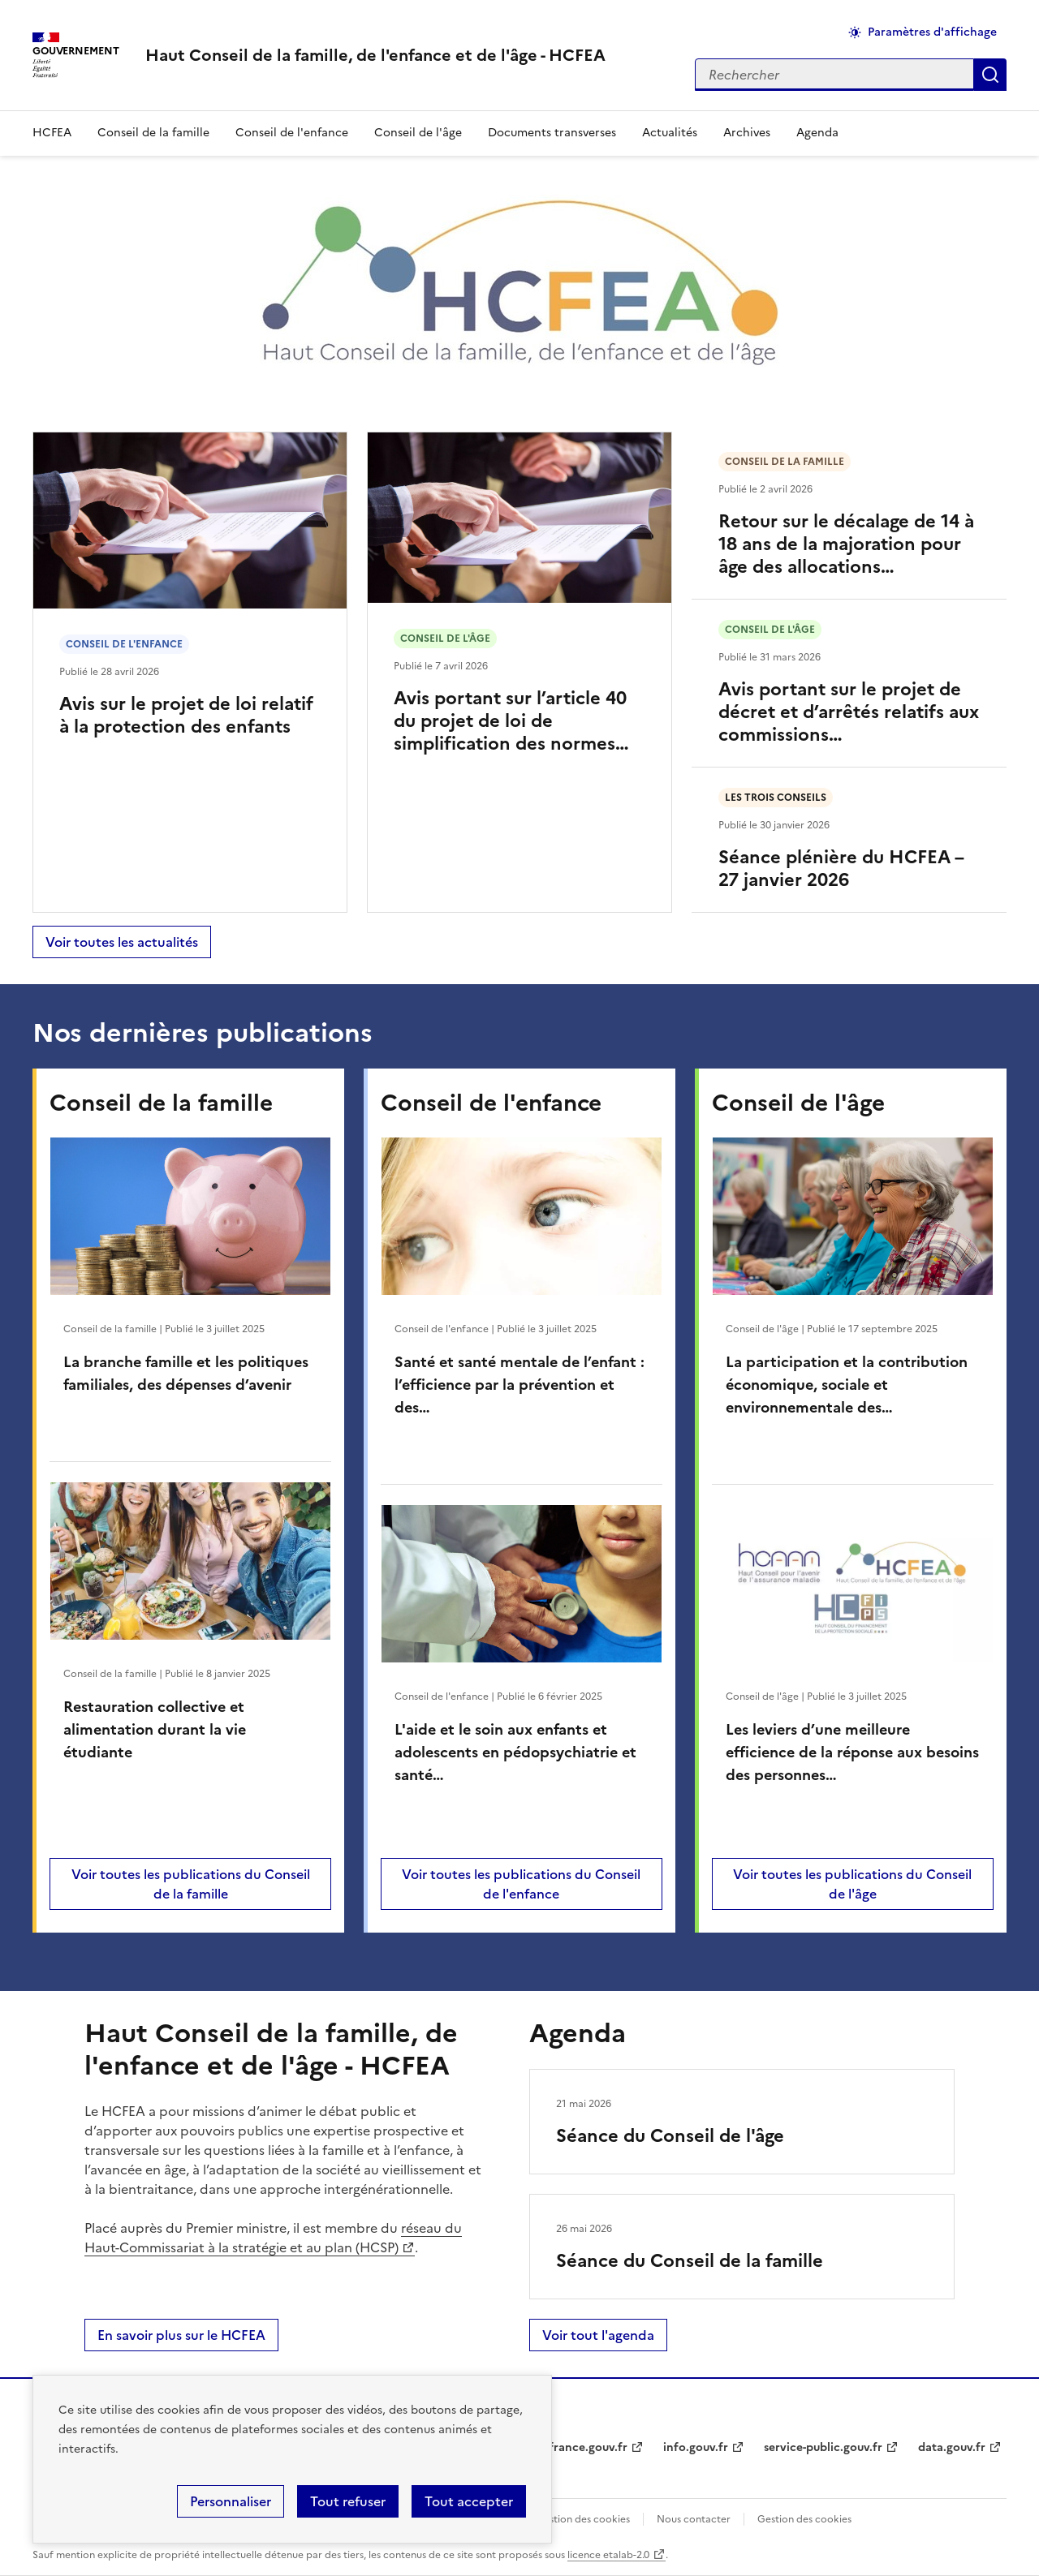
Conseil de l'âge (418, 132)
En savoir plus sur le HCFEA (181, 2335)
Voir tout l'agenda (598, 2335)
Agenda (817, 132)
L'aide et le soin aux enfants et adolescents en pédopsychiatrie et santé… (515, 1752)
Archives (746, 132)
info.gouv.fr (695, 2447)
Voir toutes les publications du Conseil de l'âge (852, 1883)
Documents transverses (552, 132)
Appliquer (990, 74)
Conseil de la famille (153, 132)
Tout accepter (469, 2501)
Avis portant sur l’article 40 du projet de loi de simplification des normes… (511, 721)
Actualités (669, 132)
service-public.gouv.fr (823, 2447)
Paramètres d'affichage (932, 32)
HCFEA (51, 132)
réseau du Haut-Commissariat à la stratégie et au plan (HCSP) (273, 2237)
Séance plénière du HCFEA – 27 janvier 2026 (841, 868)
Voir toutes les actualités (121, 942)
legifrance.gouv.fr (578, 2447)
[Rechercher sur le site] (834, 74)
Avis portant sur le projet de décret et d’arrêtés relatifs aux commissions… (848, 712)
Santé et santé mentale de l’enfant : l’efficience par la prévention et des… (519, 1384)
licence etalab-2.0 (608, 2555)
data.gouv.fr (951, 2447)
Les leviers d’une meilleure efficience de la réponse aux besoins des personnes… (852, 1752)
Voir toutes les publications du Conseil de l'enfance (521, 1883)
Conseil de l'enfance (291, 132)
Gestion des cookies (804, 2519)
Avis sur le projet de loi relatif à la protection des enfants (186, 715)
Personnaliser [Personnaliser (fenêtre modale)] (230, 2501)
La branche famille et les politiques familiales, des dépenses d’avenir (185, 1373)
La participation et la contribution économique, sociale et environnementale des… (847, 1384)
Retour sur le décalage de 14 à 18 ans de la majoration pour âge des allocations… (846, 544)
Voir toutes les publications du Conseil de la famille (190, 1883)
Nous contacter (694, 2519)
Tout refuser (348, 2501)
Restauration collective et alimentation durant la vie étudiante (154, 1729)
